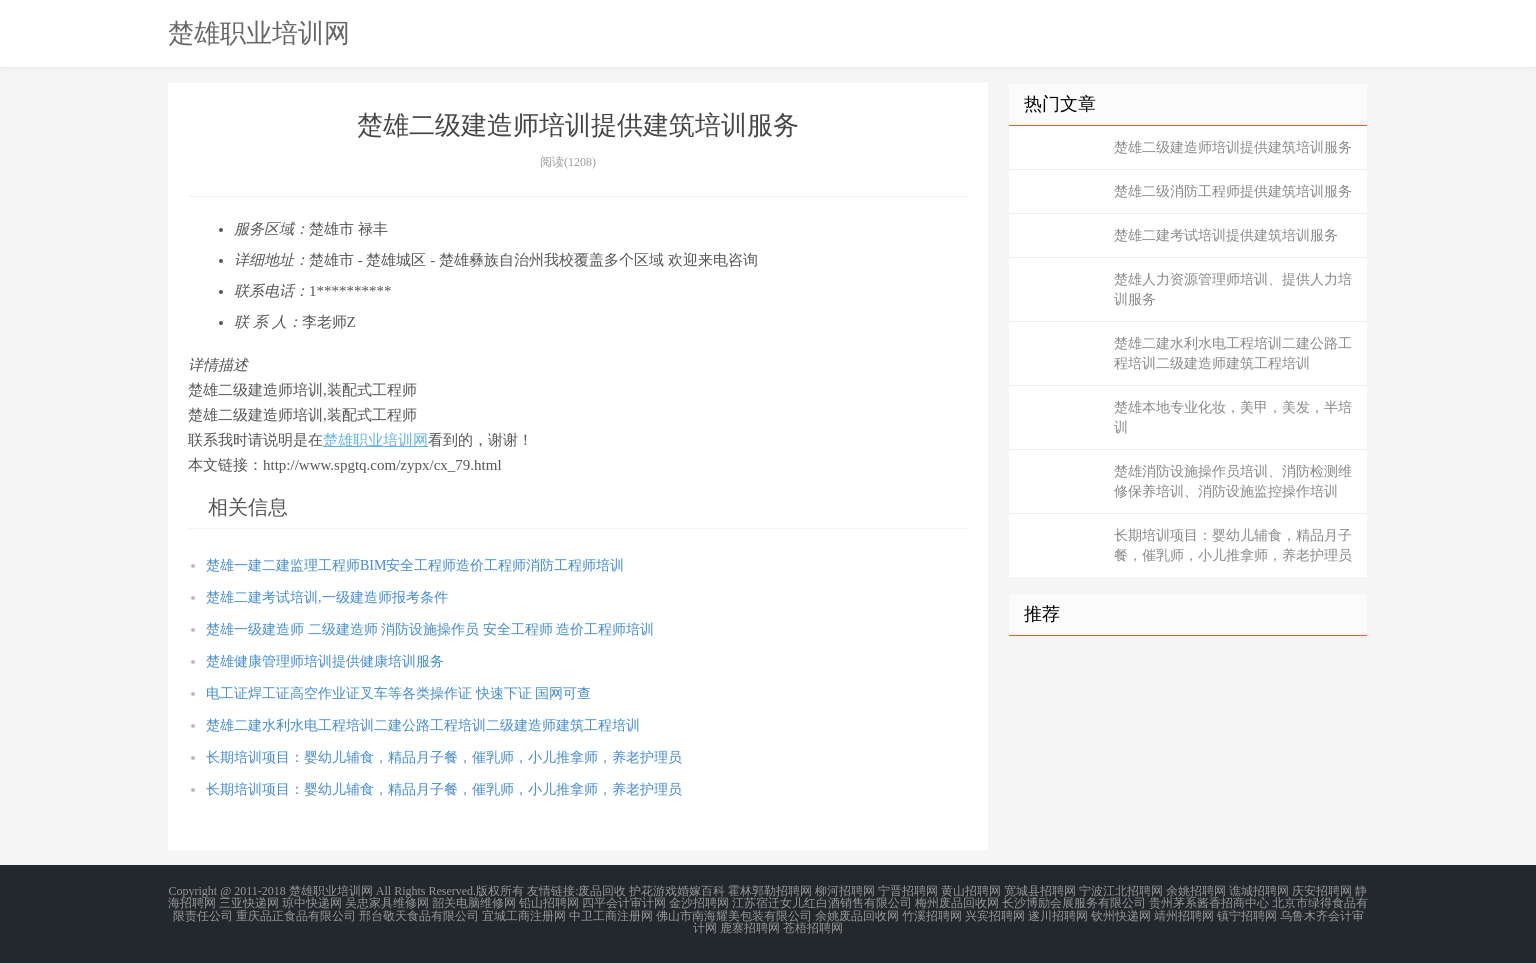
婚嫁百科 (701, 891)
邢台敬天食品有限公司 (419, 915)
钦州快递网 (1121, 915)
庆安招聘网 (1322, 891)
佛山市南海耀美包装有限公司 (734, 915)
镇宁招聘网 (1247, 915)
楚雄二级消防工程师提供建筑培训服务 (1233, 191)
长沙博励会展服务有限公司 (1074, 903)
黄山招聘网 (971, 891)
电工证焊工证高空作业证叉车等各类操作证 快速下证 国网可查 (398, 693)
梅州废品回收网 (957, 903)
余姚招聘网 (1196, 891)
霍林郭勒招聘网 (770, 891)
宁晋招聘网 (908, 891)
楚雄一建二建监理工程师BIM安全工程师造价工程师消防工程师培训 (415, 565)
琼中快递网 (312, 903)
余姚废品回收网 (857, 915)
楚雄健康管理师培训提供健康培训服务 (325, 661)
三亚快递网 (249, 903)
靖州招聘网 (1184, 915)
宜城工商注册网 (524, 915)
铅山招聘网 (549, 903)
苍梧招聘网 (813, 927)
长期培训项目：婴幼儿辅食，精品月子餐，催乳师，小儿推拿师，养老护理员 (444, 757)
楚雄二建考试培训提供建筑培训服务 (1226, 235)
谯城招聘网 (1259, 891)
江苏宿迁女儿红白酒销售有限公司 (822, 903)
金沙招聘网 (699, 903)
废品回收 (602, 891)
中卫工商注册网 (611, 915)
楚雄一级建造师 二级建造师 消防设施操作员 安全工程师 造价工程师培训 (430, 629)
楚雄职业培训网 (259, 33)
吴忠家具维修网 (387, 903)
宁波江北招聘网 (1121, 891)
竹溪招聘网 (932, 915)
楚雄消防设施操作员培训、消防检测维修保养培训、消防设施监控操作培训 (1233, 481)
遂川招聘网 (1058, 915)
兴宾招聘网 (995, 915)
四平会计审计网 (624, 903)
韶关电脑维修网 (474, 903)
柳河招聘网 (845, 891)
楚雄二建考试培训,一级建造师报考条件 (327, 597)
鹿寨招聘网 (750, 927)
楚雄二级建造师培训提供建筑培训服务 (1233, 147)
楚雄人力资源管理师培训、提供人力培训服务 (1233, 289)
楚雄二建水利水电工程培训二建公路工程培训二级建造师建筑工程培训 (423, 725)
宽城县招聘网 (1040, 891)
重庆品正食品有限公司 (296, 915)
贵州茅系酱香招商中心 (1209, 903)
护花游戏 (653, 891)
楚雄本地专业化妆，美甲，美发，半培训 (1233, 417)
